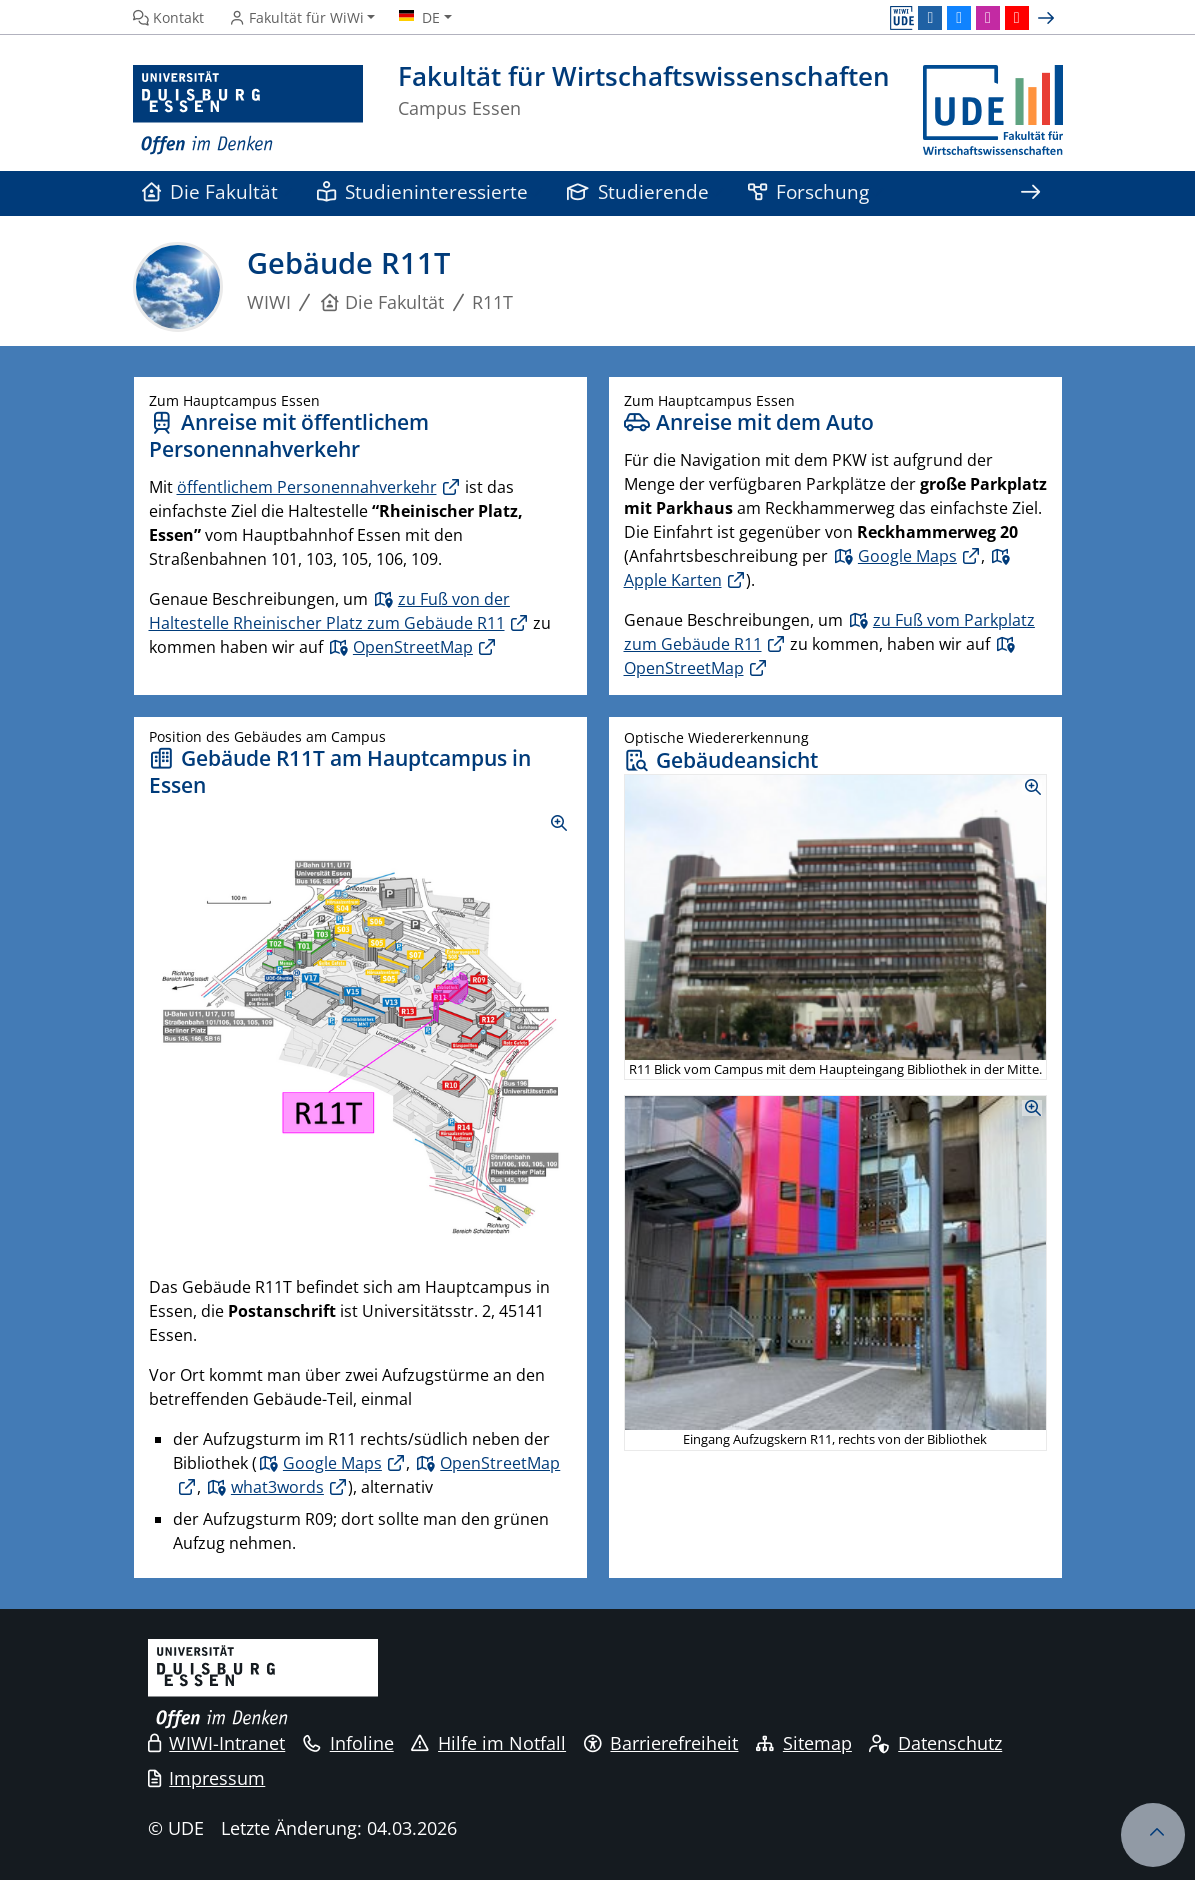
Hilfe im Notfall (488, 1743)
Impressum (207, 1778)
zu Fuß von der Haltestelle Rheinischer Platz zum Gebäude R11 (329, 611)
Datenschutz (935, 1743)
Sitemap (804, 1743)
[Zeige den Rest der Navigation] (1031, 193)
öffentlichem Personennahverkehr (307, 487)
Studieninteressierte (423, 191)
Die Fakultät (210, 191)
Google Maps (907, 556)
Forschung (809, 191)
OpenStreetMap (413, 647)
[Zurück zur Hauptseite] (993, 110)
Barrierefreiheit (661, 1743)
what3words (277, 1487)
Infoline (348, 1743)
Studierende (638, 191)
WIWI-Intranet (217, 1743)
